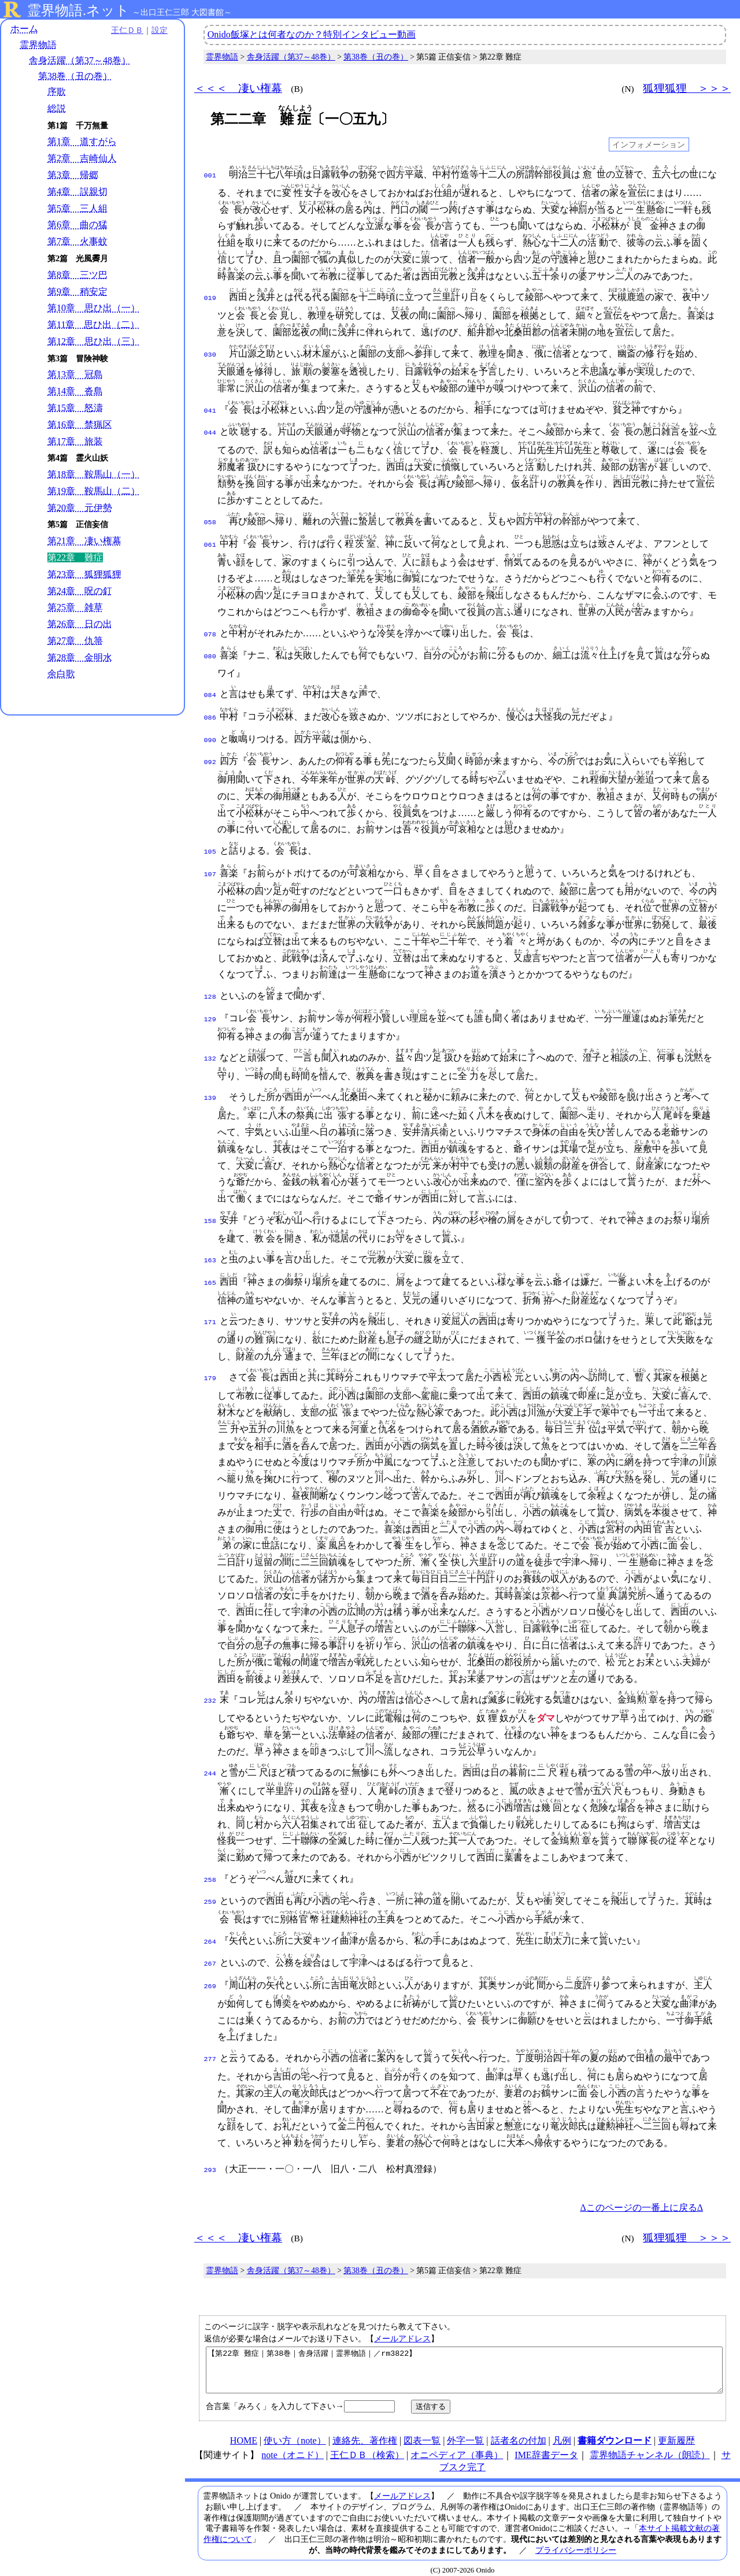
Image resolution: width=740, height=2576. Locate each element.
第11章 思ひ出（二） (93, 324)
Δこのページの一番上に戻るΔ (641, 2191)
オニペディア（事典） (456, 2447)
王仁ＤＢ (127, 30)
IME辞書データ (546, 2447)
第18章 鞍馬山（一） (93, 474)
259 (210, 1888)
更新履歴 (676, 2433)
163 (210, 1249)
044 (210, 430)
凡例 (562, 2433)
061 (210, 541)
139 (210, 1086)
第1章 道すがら (82, 141)
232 (210, 1688)
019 (210, 297)
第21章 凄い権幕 (84, 541)
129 (210, 1008)
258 (210, 1867)
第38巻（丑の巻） (75, 76)
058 (210, 520)
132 (210, 1047)
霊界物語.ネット (78, 10)
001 (210, 174)
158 (210, 1209)
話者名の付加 (518, 2433)
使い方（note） (295, 2433)
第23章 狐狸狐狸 (84, 574)
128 (210, 986)
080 (210, 652)
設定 (159, 30)
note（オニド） (292, 2447)
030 (210, 353)
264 (210, 1928)
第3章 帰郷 (72, 175)
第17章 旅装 (75, 441)
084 (210, 689)
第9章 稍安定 (77, 291)
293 (210, 2154)
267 (210, 1949)
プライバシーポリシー (575, 2542)
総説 (56, 108)
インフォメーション (648, 144)
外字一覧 (465, 2433)
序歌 (56, 92)
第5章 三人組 (77, 208)
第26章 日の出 (79, 624)
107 (210, 864)
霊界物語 (38, 45)
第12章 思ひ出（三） (93, 341)
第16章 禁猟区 (79, 424)
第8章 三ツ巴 (77, 275)
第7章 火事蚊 (77, 241)
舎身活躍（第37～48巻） (80, 60)
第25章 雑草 (75, 607)
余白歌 (61, 674)
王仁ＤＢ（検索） (367, 2447)
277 (210, 2043)
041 (210, 409)
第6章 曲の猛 (77, 224)
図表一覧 (422, 2433)
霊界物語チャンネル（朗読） (650, 2447)
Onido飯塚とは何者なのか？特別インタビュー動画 (312, 34)
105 (210, 842)
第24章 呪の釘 (79, 591)
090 (210, 732)
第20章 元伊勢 (79, 508)
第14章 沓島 (75, 391)
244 (210, 1761)
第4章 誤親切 (77, 192)
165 (210, 1270)
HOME (243, 2433)
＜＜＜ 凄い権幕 (238, 88)
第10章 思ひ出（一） (93, 308)
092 (210, 753)
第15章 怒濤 (75, 408)
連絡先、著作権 (364, 2433)
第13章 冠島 (75, 374)
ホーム (24, 29)
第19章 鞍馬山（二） (93, 491)
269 (210, 1970)
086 (210, 711)
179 (210, 1365)
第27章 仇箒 (75, 641)
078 (210, 631)
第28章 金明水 (79, 657)
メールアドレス (402, 2322)
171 (210, 1309)
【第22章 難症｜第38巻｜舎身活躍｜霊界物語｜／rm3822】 (464, 2358)
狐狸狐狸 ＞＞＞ (687, 88)
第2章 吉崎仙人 (82, 158)
